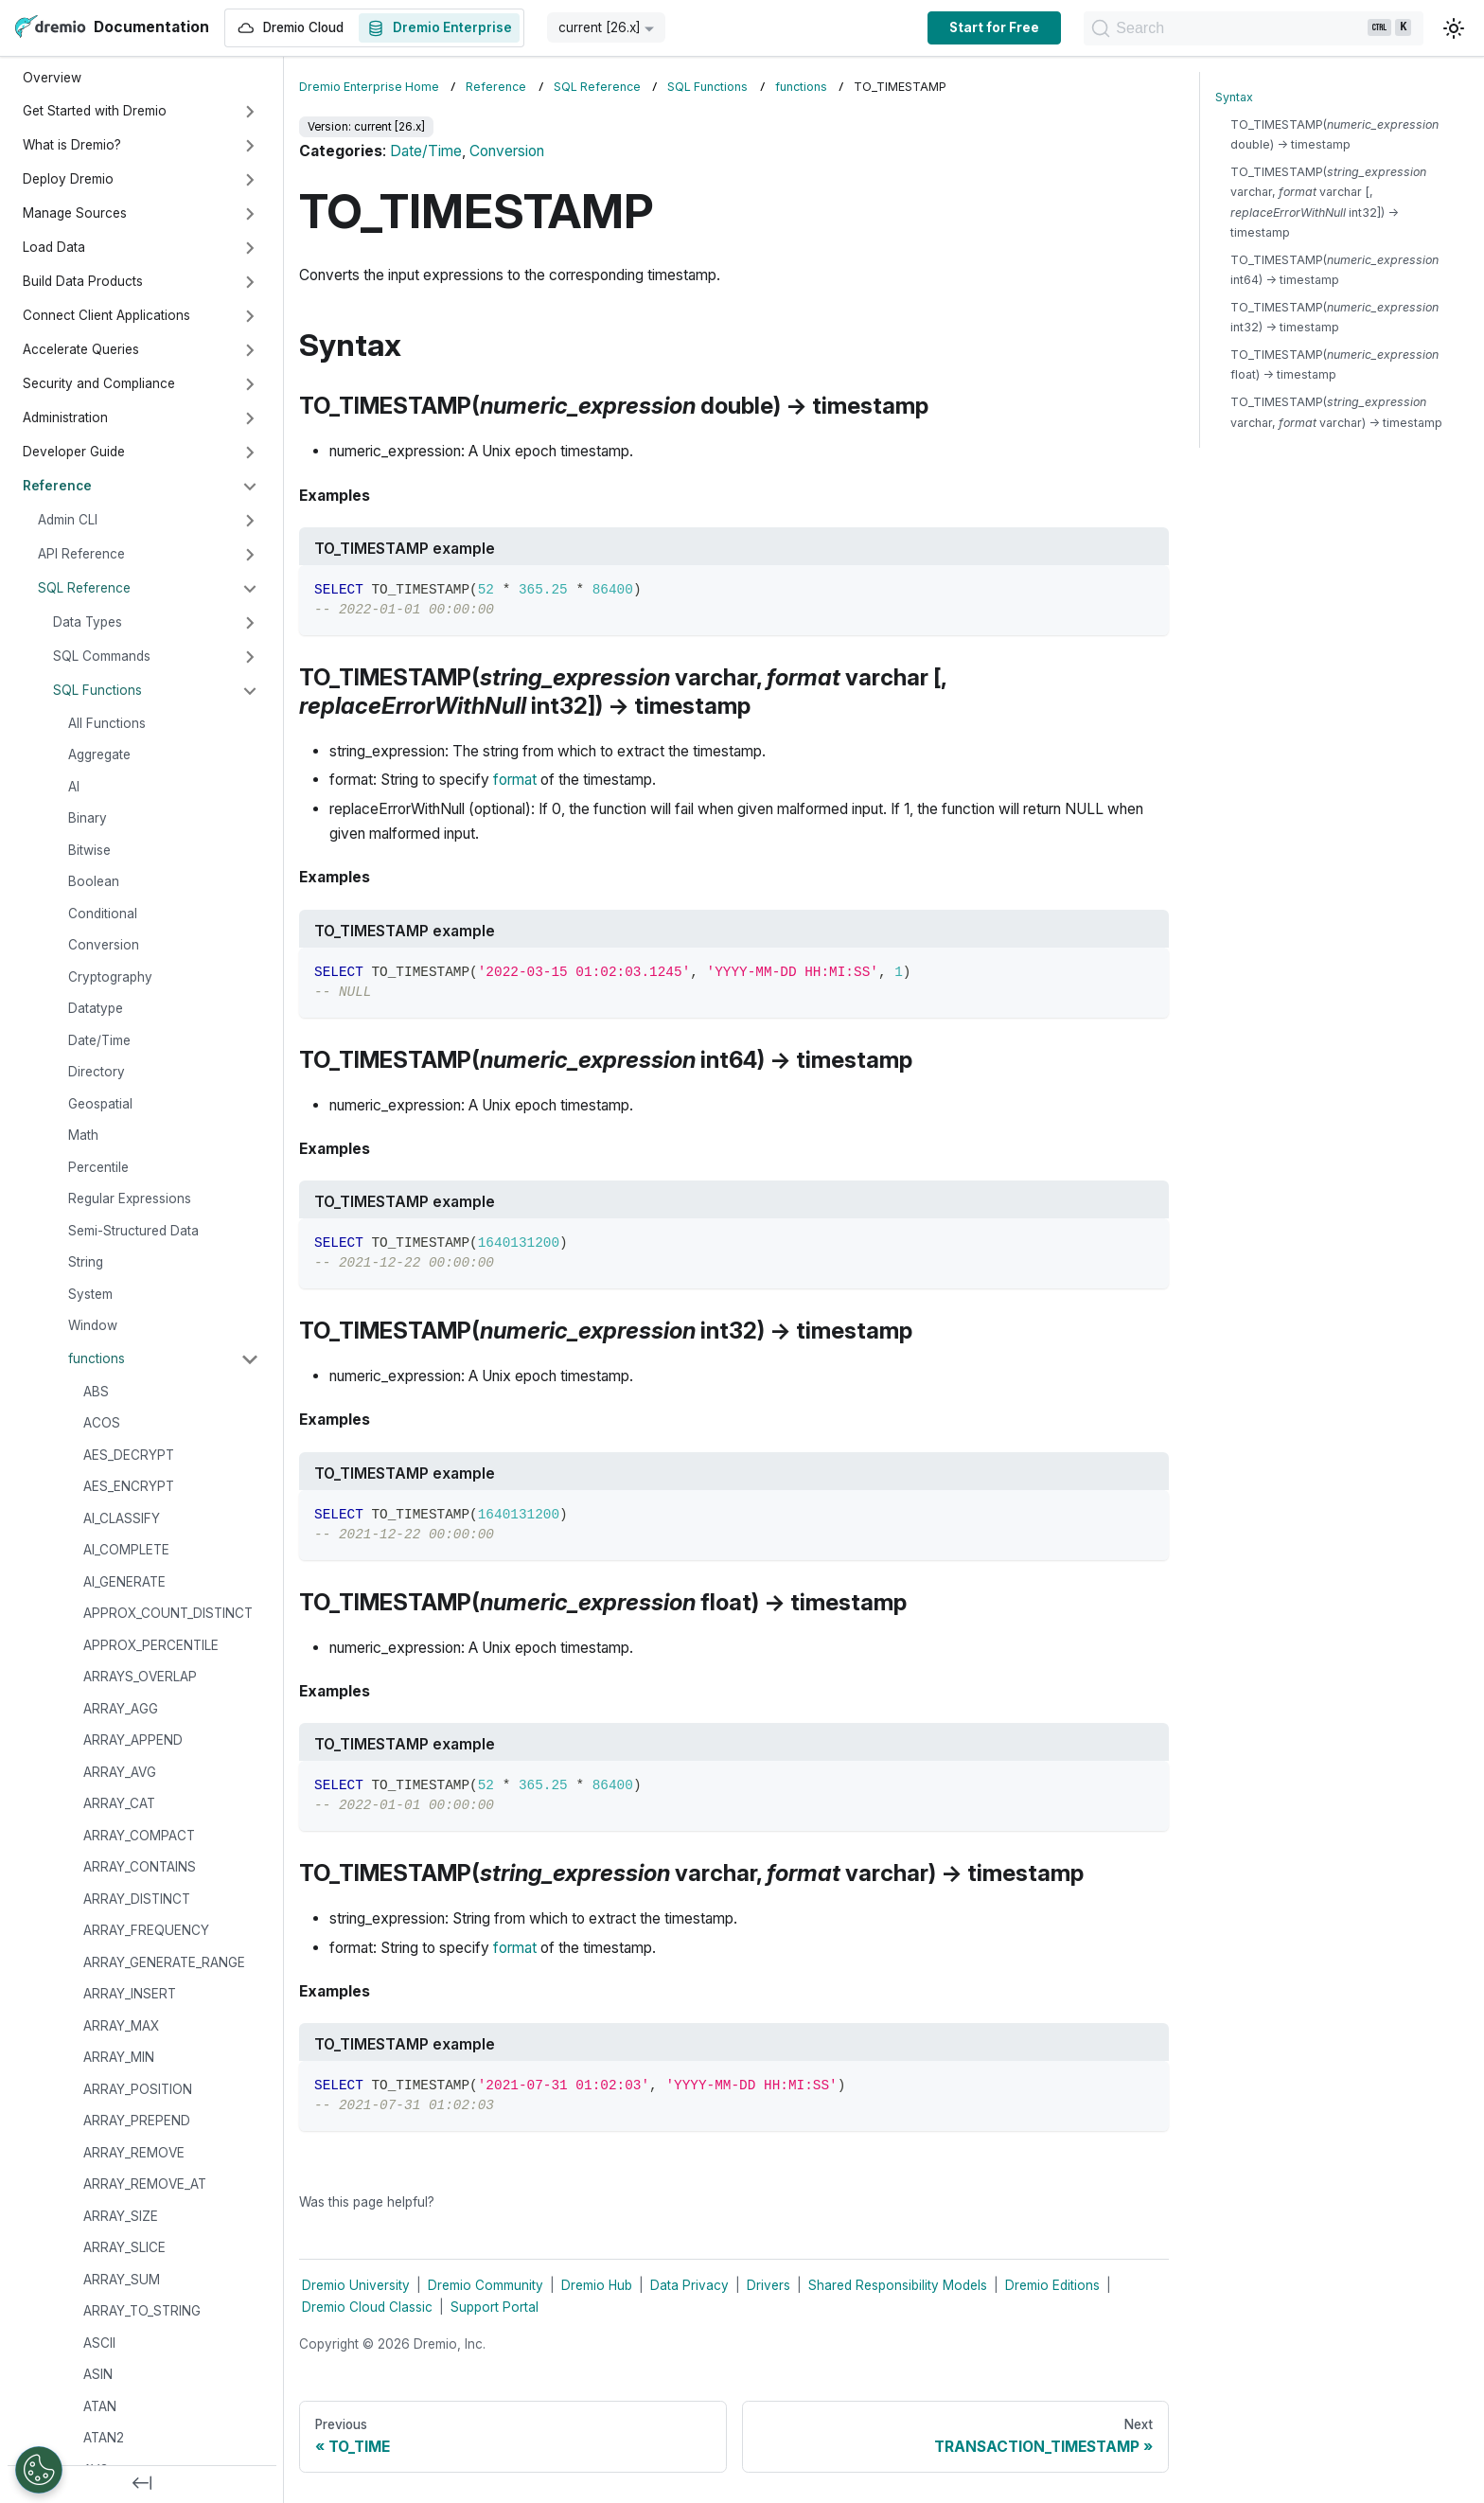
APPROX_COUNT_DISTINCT (168, 1613)
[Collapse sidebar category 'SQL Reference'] (250, 589)
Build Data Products (83, 281)
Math (83, 1135)
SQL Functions (97, 690)
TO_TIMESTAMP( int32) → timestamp (1334, 317)
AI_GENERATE (124, 1581)
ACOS (101, 1422)
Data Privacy (689, 2285)
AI (74, 786)
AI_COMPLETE (126, 1549)
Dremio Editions (1052, 2285)
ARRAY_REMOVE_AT (144, 2184)
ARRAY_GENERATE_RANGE (164, 1962)
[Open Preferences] (38, 2470)
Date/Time (99, 1040)
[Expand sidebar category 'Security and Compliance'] (250, 384)
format (515, 780)
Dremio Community (485, 2285)
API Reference (81, 553)
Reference (57, 485)
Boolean (93, 881)
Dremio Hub (596, 2285)
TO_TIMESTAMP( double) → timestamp (1334, 134)
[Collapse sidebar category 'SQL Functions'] (250, 691)
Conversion (103, 944)
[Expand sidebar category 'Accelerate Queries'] (250, 350)
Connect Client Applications (106, 315)
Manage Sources (75, 213)
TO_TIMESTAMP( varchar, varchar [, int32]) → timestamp (1328, 202)
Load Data (54, 247)
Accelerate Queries (81, 349)
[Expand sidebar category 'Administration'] (250, 418)
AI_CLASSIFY (121, 1518)
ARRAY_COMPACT (139, 1835)
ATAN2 (103, 2437)
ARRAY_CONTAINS (139, 1866)
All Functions (107, 723)
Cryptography (110, 977)
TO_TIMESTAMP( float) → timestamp (1334, 364)
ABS (96, 1391)
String (85, 1261)
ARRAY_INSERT (129, 1993)
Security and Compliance (99, 383)
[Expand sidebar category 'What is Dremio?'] (250, 145)
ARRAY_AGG (120, 1708)
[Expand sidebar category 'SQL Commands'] (250, 657)
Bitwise (89, 850)
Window (92, 1325)
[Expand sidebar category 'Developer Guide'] (250, 452)
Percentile (98, 1167)
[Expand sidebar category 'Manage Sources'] (250, 214)
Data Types (87, 622)
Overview (52, 77)
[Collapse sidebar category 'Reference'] (250, 486)
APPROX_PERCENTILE (151, 1645)
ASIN (98, 2374)
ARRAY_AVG (119, 1772)
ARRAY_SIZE (120, 2216)
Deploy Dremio (68, 178)
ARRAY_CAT (119, 1803)
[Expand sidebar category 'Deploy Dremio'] (250, 180)
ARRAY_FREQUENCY (146, 1930)
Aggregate (99, 754)
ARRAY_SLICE (124, 2247)
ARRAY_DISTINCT (136, 1899)
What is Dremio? (72, 144)
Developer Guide (74, 451)
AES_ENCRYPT (128, 1486)
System (90, 1294)
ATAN (99, 2406)
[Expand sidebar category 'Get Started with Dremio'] (250, 111)
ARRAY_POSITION (137, 2089)
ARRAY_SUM (121, 2279)
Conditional (102, 913)
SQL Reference (84, 587)
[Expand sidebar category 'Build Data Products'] (250, 282)
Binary (87, 817)
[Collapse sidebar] (142, 2484)
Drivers (768, 2285)
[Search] (1246, 28)
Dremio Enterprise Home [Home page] (369, 87)
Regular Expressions (129, 1198)
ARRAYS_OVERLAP (140, 1676)
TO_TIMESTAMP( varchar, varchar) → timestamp (1336, 412)
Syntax (1234, 97)
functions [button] (96, 1358)
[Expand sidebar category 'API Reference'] (250, 554)
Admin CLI (67, 519)
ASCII (99, 2343)
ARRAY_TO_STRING (142, 2310)
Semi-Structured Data (133, 1230)
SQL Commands (101, 656)
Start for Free (979, 27)
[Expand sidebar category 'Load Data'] (250, 248)
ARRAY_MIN (118, 2057)
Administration (65, 417)
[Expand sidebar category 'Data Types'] (250, 623)
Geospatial (100, 1103)
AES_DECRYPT (128, 1455)
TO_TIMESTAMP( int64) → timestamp (1334, 270)
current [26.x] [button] (599, 27)
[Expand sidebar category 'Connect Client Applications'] (250, 316)
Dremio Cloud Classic (367, 2307)
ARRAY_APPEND (133, 1740)
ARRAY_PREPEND (136, 2120)
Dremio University (356, 2285)
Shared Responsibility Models (897, 2285)
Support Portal (494, 2307)
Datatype (95, 1008)
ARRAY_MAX (121, 2025)
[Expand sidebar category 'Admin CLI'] (250, 520)
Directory (96, 1071)
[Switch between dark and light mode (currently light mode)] (1454, 28)
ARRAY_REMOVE (134, 2152)
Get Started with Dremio (95, 110)
